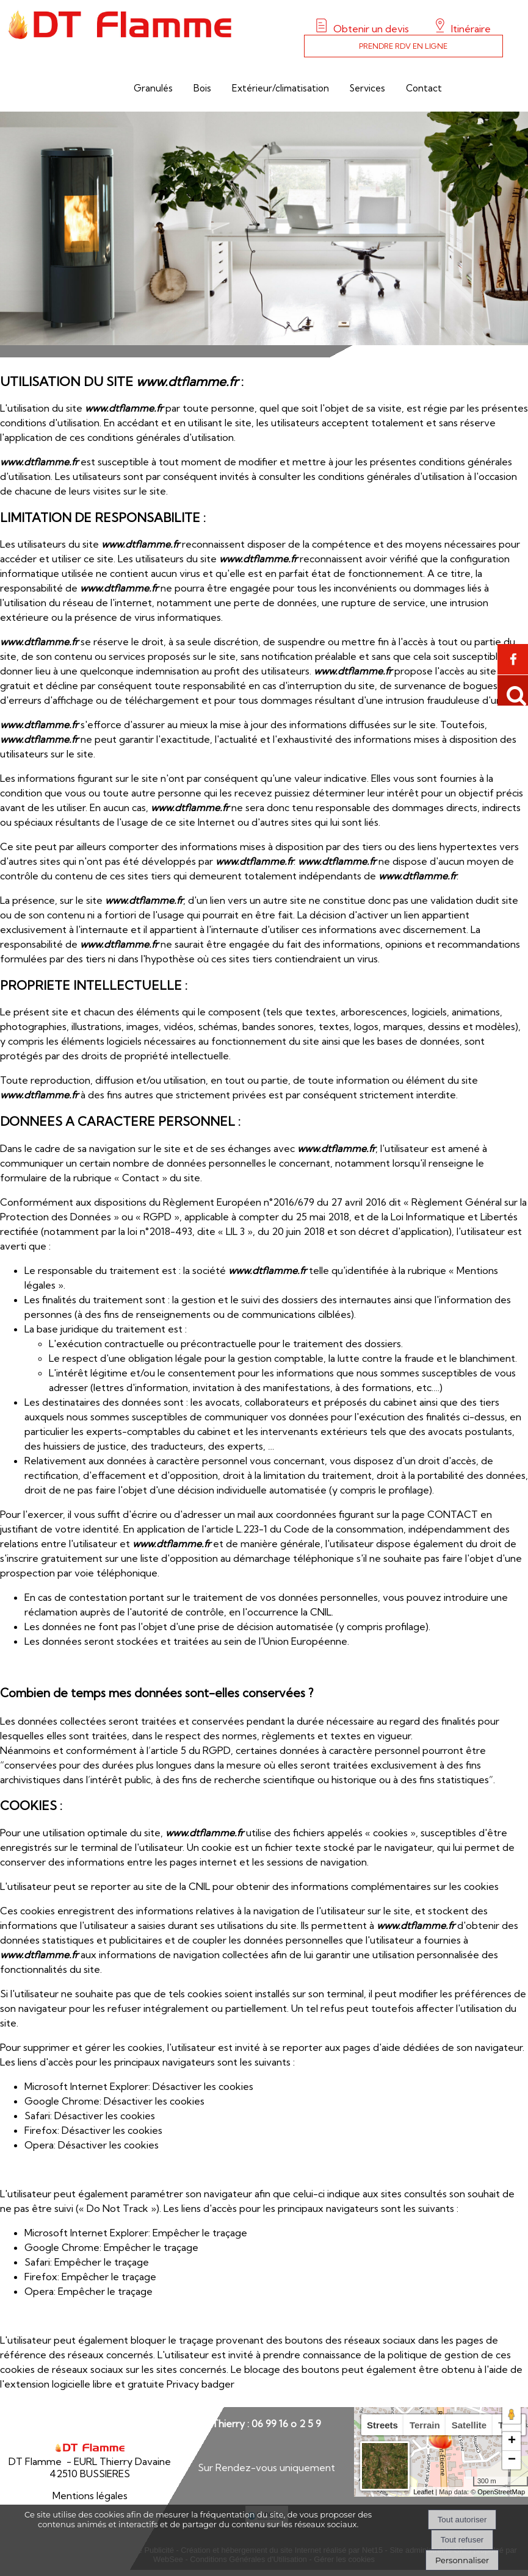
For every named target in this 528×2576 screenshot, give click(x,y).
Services (367, 88)
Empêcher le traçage (200, 2233)
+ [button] (512, 2441)
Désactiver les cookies (203, 2086)
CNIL (320, 1612)
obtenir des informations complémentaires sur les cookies (367, 1886)
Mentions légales (90, 2495)
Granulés (153, 88)
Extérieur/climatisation (280, 88)
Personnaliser (462, 2560)
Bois (202, 88)
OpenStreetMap (501, 2492)
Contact (424, 88)
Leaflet (423, 2492)
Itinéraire (470, 29)
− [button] (512, 2460)
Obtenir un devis (371, 29)
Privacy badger (200, 2384)
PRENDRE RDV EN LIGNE (403, 46)
